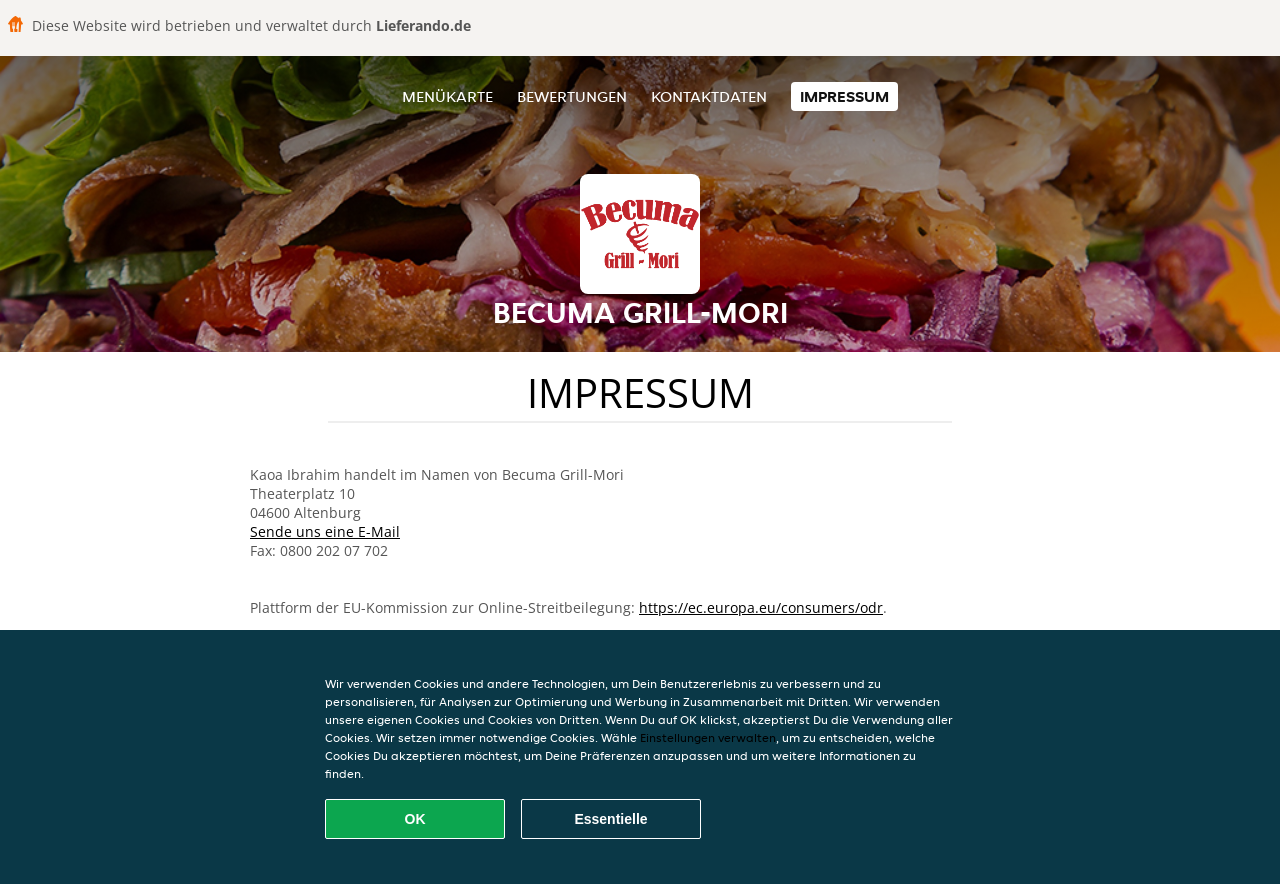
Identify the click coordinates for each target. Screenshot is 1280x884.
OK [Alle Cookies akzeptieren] (415, 819)
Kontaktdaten (709, 96)
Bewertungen (572, 96)
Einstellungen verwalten (708, 737)
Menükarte (447, 96)
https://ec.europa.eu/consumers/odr (761, 607)
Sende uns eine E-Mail (325, 531)
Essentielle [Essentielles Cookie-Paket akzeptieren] (610, 819)
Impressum (844, 96)
